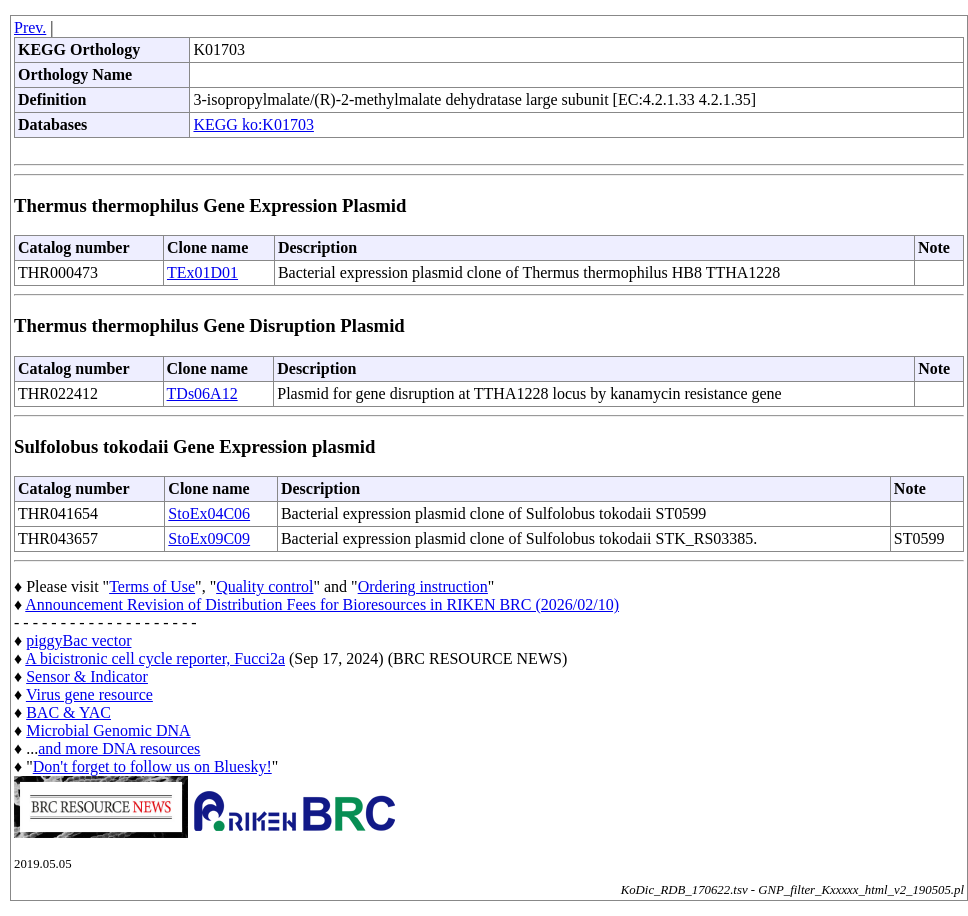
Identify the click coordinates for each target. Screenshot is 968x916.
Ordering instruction (423, 586)
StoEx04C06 (209, 513)
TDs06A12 (202, 393)
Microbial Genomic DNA (108, 730)
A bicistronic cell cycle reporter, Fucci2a (155, 658)
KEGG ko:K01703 (253, 124)
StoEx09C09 (209, 538)
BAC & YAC (68, 712)
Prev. (30, 27)
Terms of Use (152, 586)
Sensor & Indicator (87, 676)
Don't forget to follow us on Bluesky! (152, 766)
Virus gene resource (89, 694)
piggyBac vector (78, 640)
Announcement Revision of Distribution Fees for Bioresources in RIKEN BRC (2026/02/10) (322, 604)
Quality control (264, 586)
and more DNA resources (119, 748)
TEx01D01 (202, 272)
